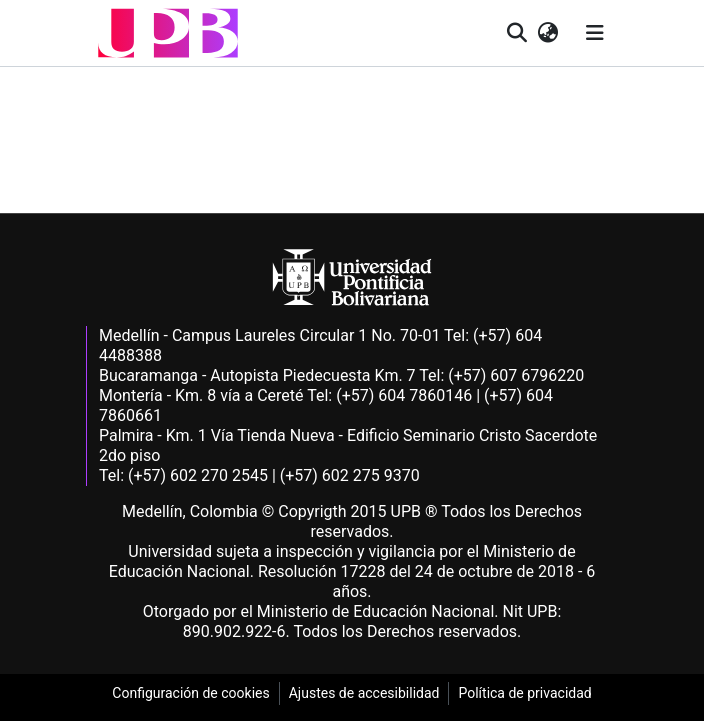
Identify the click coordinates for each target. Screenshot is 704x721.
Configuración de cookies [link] (190, 693)
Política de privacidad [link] (524, 693)
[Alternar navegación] (595, 33)
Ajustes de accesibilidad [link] (364, 693)
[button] (168, 33)
